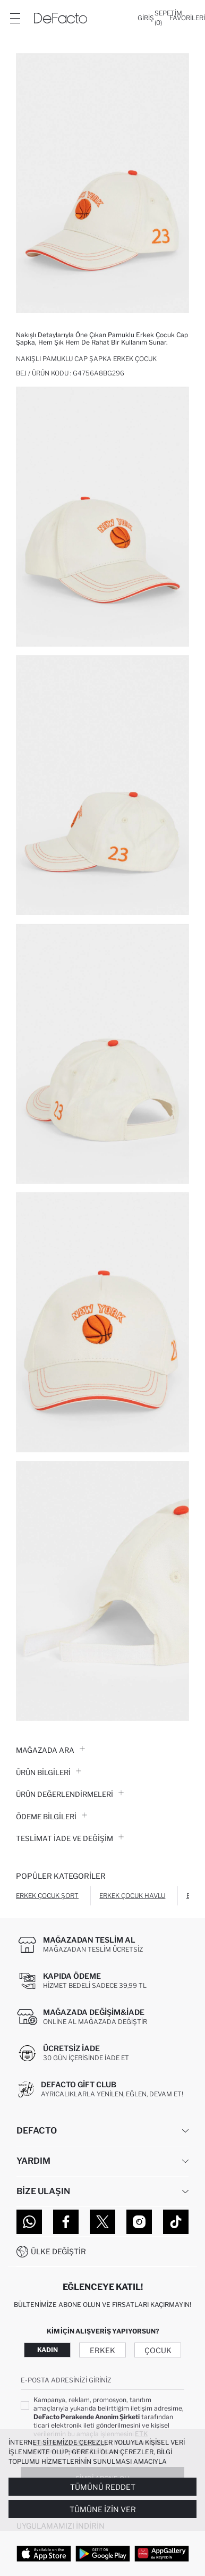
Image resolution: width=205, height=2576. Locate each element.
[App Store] (43, 2553)
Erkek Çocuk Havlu (132, 1896)
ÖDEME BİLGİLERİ (51, 1816)
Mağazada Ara (50, 1750)
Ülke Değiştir (58, 2251)
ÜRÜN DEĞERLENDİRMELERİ (70, 1794)
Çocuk (158, 2350)
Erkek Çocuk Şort (47, 1896)
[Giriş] (146, 18)
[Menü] (14, 18)
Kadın (47, 2350)
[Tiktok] (176, 2222)
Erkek (102, 2350)
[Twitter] (102, 2222)
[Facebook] (66, 2222)
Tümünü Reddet (102, 2486)
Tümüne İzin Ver (103, 2509)
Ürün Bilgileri (48, 1772)
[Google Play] (102, 2553)
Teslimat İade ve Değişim (70, 1838)
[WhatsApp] (29, 2222)
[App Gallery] (161, 2553)
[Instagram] (139, 2222)
